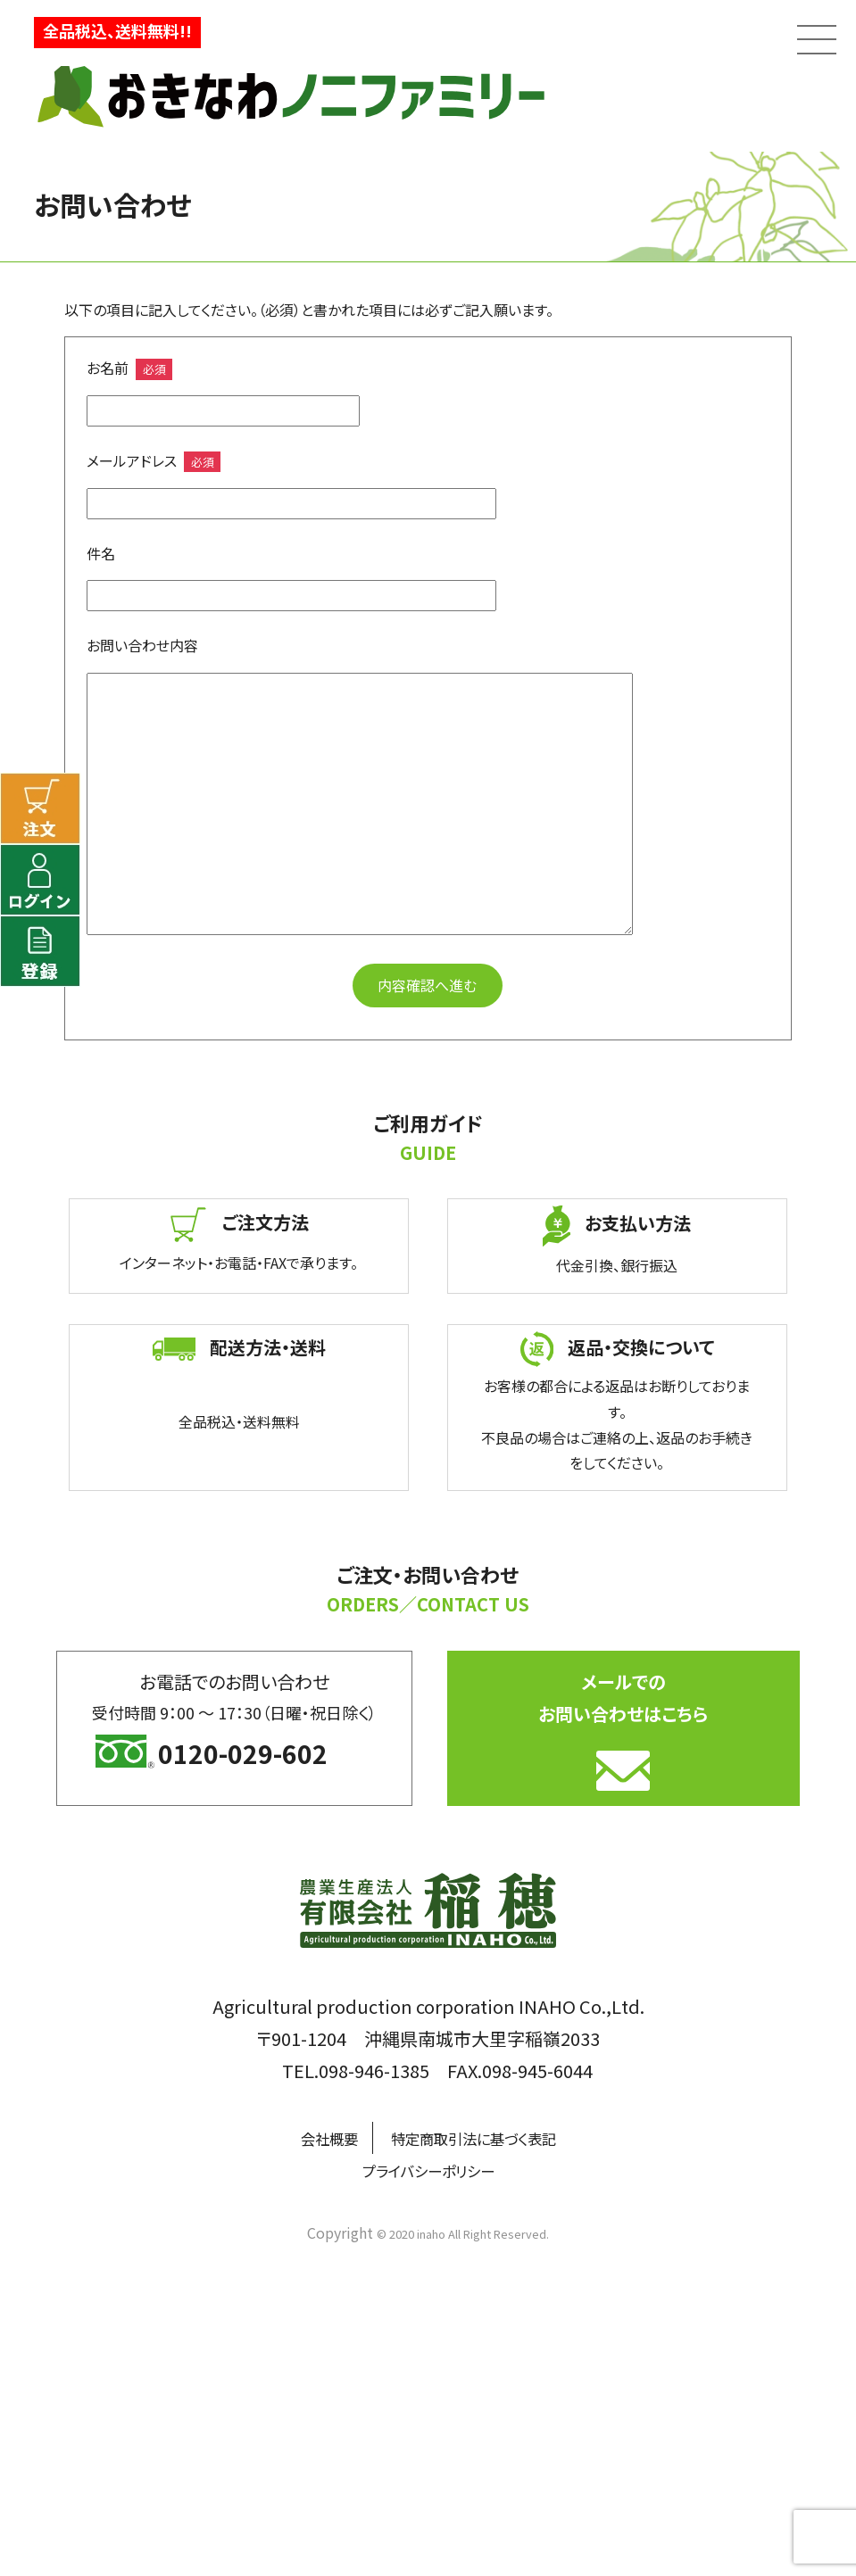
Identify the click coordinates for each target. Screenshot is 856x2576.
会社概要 (308, 2137)
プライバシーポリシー (428, 2170)
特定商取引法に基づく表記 (480, 2137)
